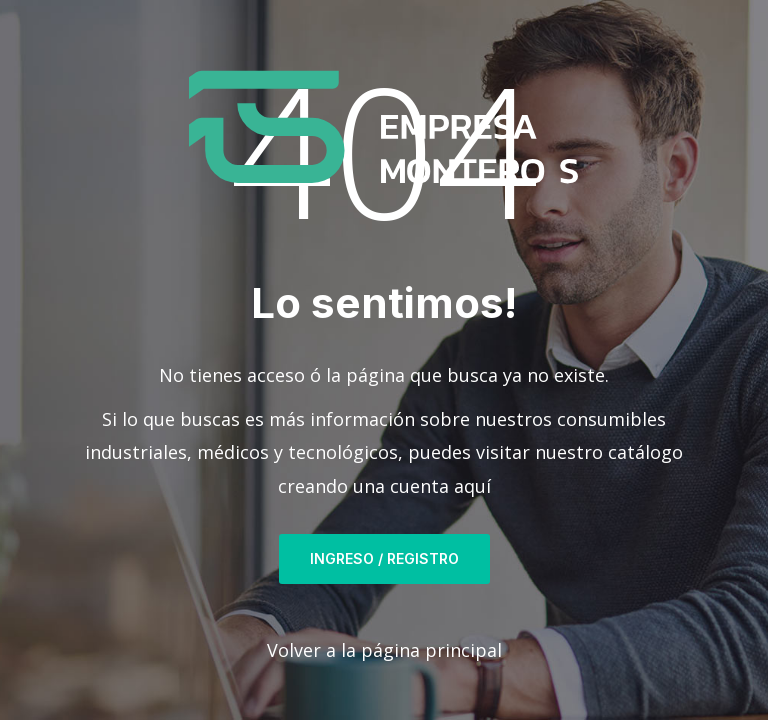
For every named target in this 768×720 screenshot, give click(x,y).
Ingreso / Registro (384, 558)
